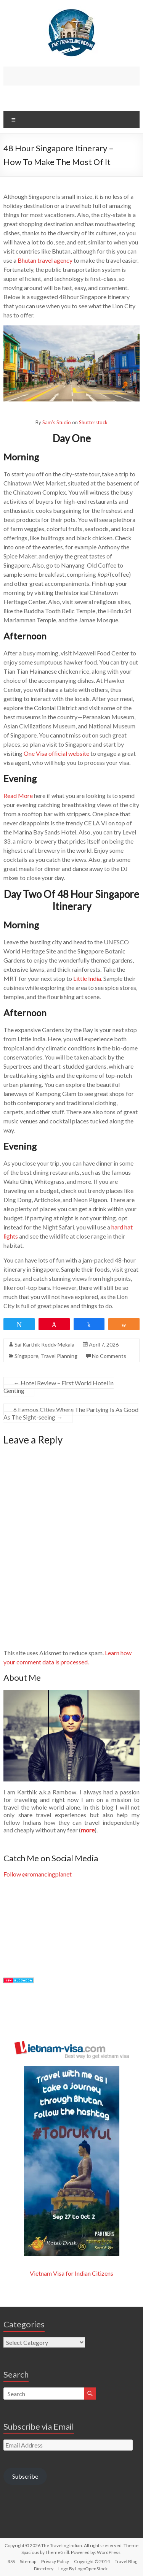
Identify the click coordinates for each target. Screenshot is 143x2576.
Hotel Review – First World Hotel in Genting (58, 1386)
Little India (87, 978)
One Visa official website (56, 753)
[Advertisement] (73, 76)
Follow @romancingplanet (37, 1874)
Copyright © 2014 (92, 2561)
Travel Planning (59, 1356)
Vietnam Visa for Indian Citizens (71, 2273)
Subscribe (25, 2476)
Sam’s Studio (56, 422)
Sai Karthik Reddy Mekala (44, 1344)
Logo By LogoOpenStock (83, 2568)
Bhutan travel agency (45, 260)
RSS (11, 2561)
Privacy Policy (55, 2561)
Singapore (26, 1356)
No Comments (109, 1356)
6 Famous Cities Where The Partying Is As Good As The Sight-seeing (70, 1413)
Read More (18, 795)
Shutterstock (93, 422)
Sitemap (28, 2561)
